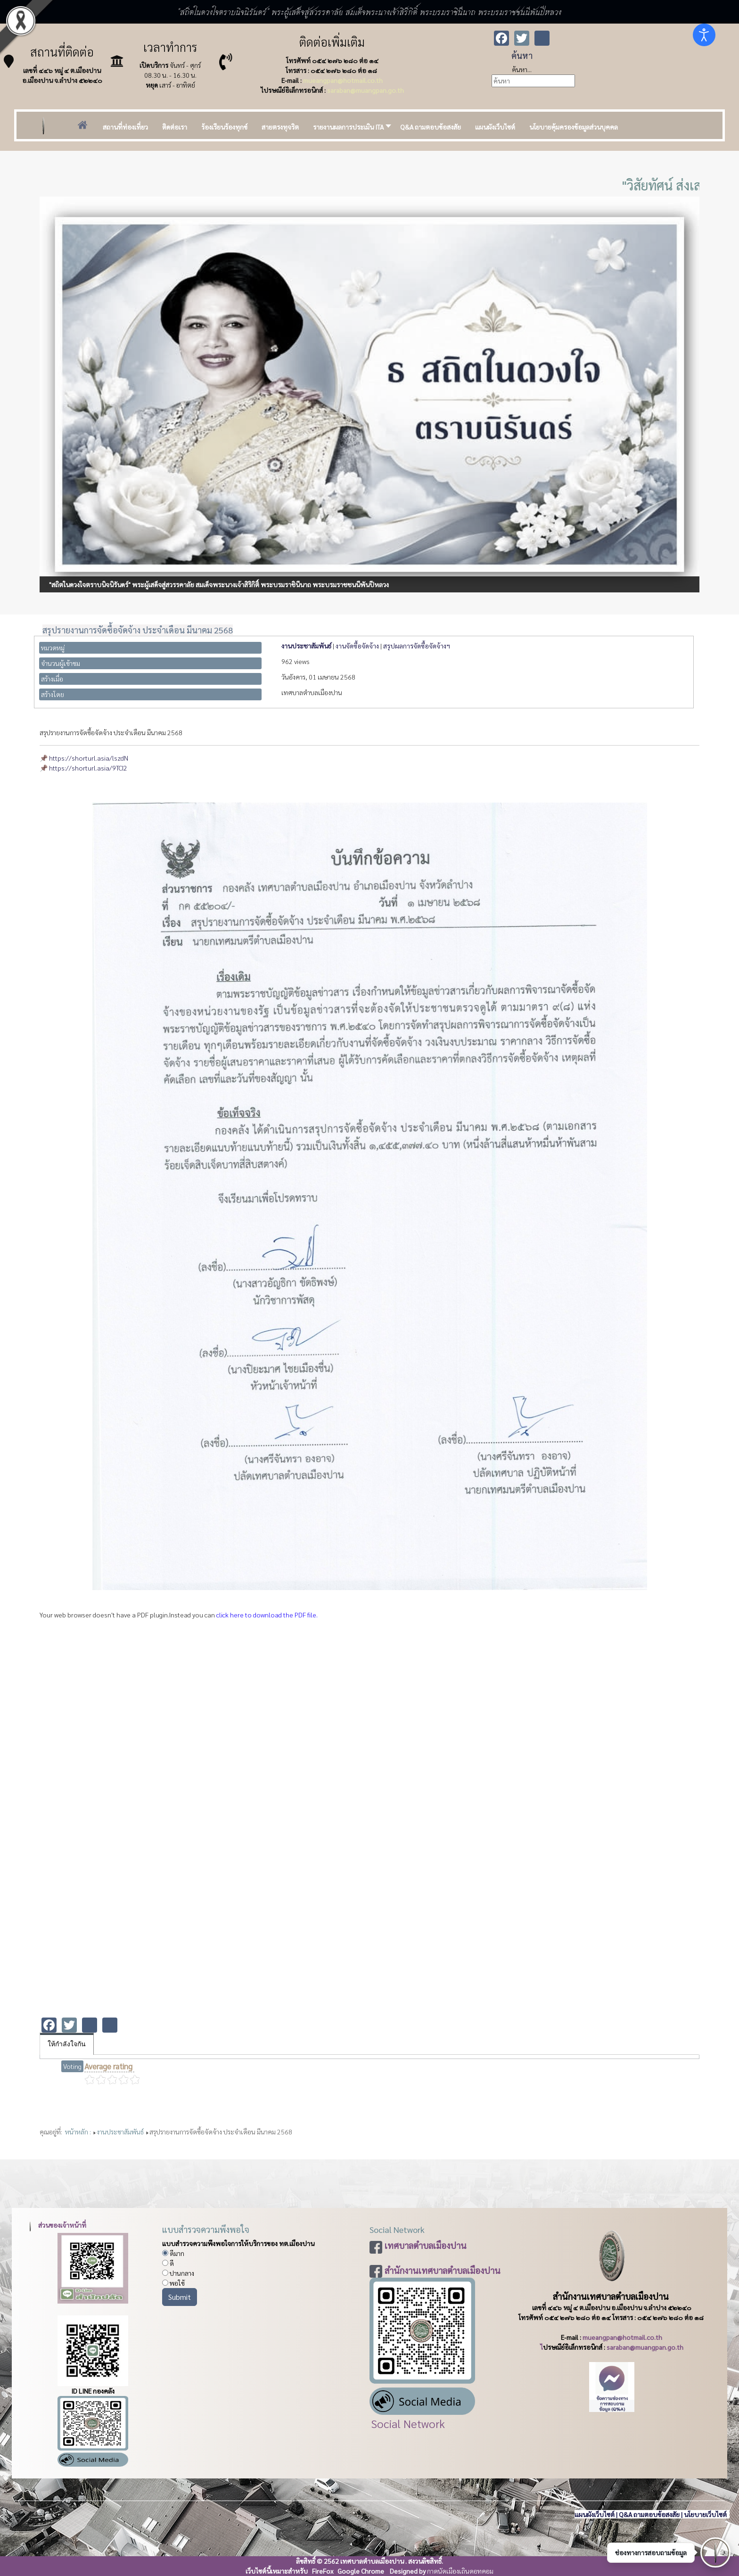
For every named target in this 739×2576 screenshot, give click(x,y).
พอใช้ (173, 2283)
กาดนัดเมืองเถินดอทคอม (460, 2571)
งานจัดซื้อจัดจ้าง (357, 645)
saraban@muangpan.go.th (365, 90)
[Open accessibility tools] (704, 35)
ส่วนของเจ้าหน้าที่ (56, 2225)
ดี (168, 2263)
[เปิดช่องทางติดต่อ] (715, 2552)
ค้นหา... (522, 69)
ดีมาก (173, 2253)
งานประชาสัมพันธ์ (306, 645)
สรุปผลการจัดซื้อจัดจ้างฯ (416, 645)
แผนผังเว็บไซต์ (595, 2514)
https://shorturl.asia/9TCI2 (88, 767)
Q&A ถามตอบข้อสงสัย (649, 2514)
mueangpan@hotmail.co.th (343, 80)
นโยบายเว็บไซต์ (706, 2514)
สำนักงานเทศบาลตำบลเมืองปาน (443, 2270)
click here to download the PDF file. (267, 1614)
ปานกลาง (178, 2273)
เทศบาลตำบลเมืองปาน (426, 2245)
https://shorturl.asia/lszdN (88, 758)
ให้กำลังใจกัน (67, 2044)
